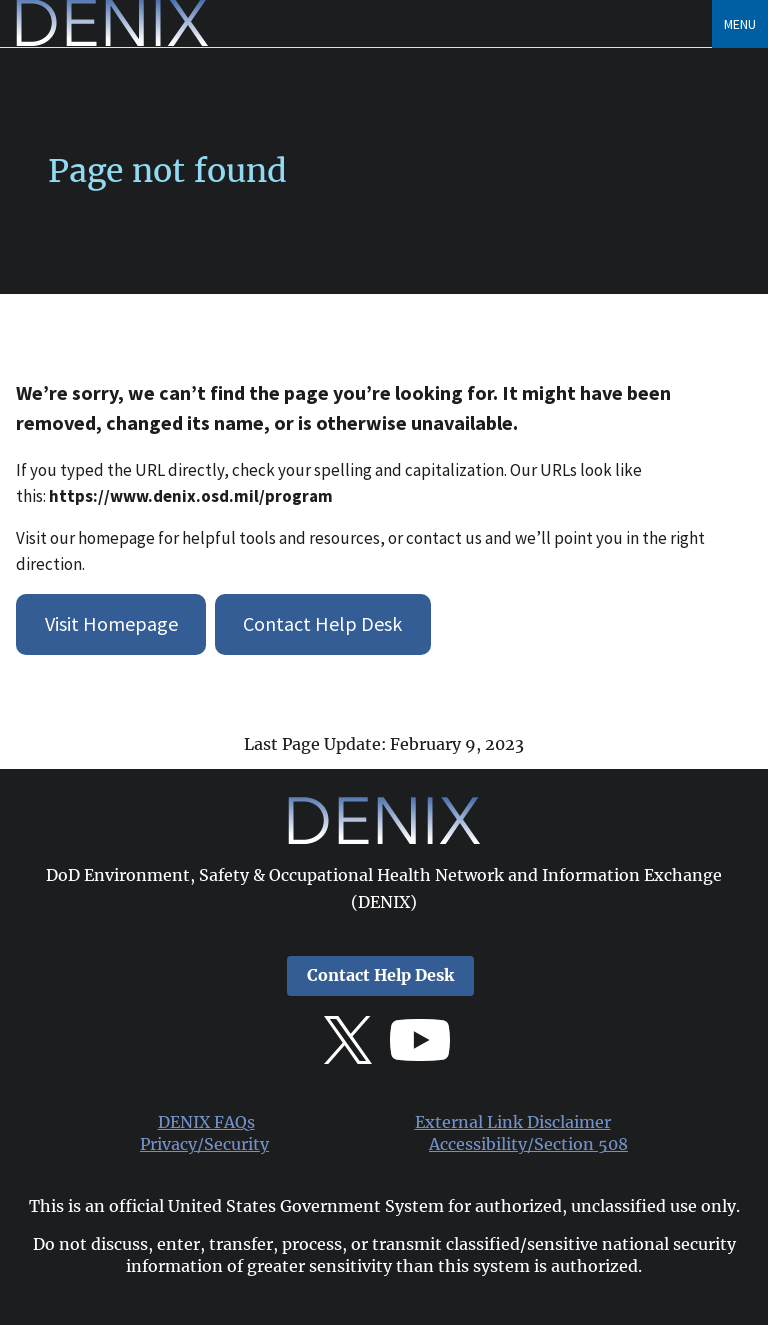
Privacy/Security (204, 1144)
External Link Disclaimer (513, 1122)
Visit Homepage (111, 623)
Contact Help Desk (322, 623)
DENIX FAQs (206, 1122)
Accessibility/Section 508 (528, 1144)
